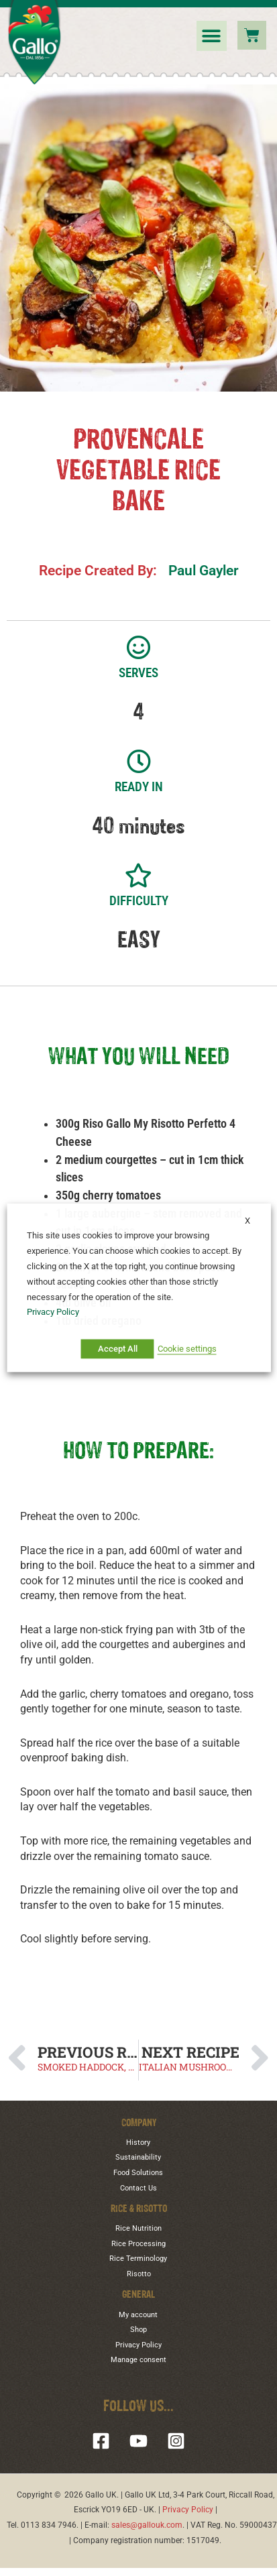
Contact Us (138, 2188)
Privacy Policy (138, 2345)
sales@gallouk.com (146, 2525)
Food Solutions (138, 2172)
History (138, 2142)
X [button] (244, 1221)
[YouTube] (138, 2441)
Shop (138, 2329)
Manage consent (138, 2359)
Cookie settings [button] (187, 1349)
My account (138, 2314)
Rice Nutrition (138, 2228)
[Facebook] (101, 2441)
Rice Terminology (138, 2258)
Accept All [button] (117, 1349)
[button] (212, 36)
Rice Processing (138, 2243)
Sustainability (138, 2157)
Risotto (139, 2274)
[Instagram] (176, 2441)
